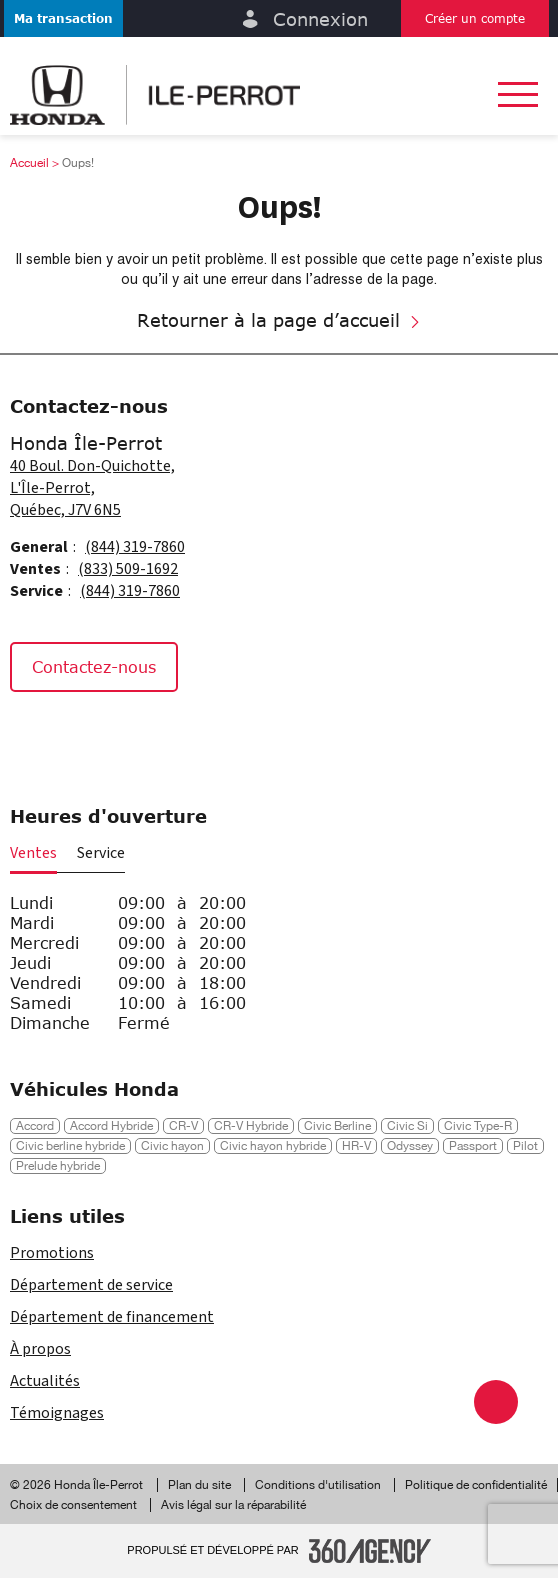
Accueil (29, 163)
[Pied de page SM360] (370, 1551)
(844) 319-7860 (135, 547)
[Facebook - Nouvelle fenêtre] (34, 735)
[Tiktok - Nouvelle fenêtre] (129, 735)
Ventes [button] (33, 853)
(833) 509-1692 (128, 569)
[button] (63, 18)
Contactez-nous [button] (94, 666)
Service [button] (101, 853)
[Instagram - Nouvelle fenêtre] (83, 735)
